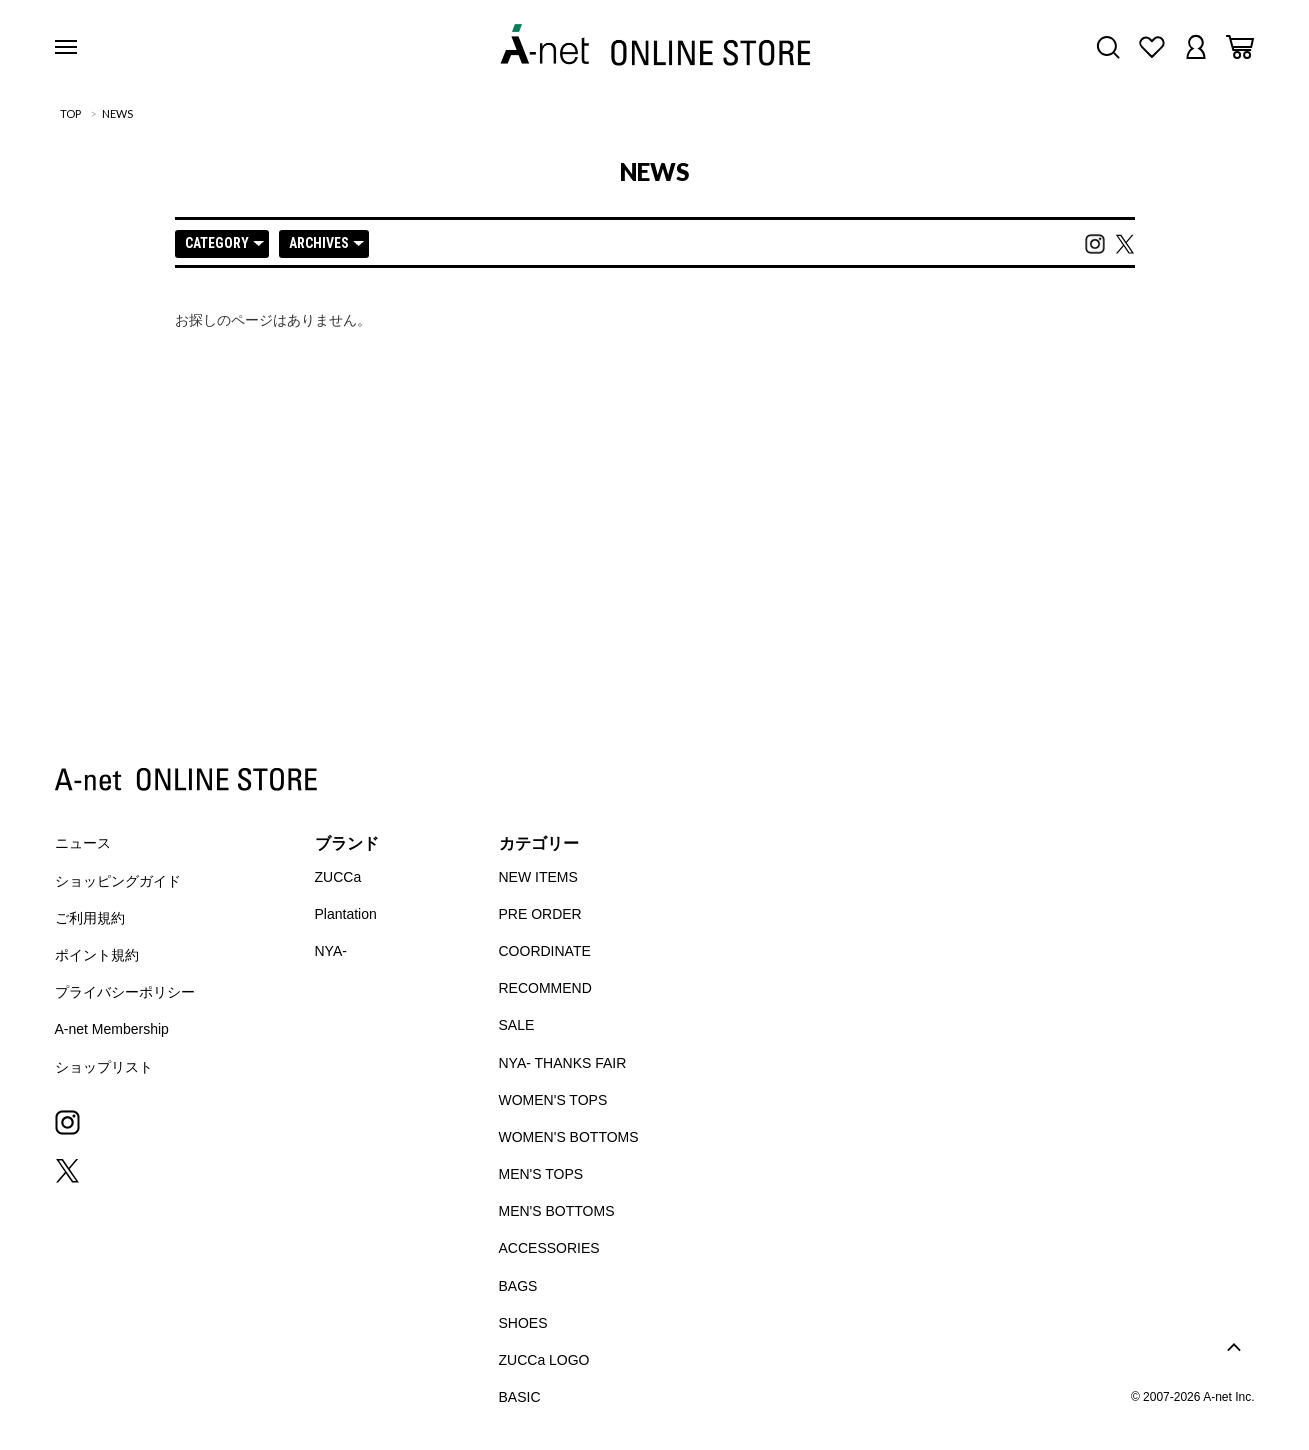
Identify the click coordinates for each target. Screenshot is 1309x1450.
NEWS (117, 113)
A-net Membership (112, 1029)
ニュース (83, 843)
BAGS (518, 1286)
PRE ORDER (540, 914)
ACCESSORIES (549, 1248)
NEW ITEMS (538, 877)
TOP (70, 113)
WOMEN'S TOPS (553, 1100)
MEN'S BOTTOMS (557, 1211)
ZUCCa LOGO (544, 1360)
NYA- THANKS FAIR (563, 1063)
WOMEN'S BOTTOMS (569, 1137)
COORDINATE (545, 951)
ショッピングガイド (118, 881)
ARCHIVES (326, 243)
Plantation (346, 914)
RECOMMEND (545, 988)
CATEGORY (224, 243)
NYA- (331, 951)
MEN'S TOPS (541, 1174)
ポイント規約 (97, 955)
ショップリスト (104, 1067)
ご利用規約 (90, 918)
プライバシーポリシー (125, 992)
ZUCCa (338, 877)
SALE (517, 1025)
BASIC (520, 1397)
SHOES (523, 1323)
